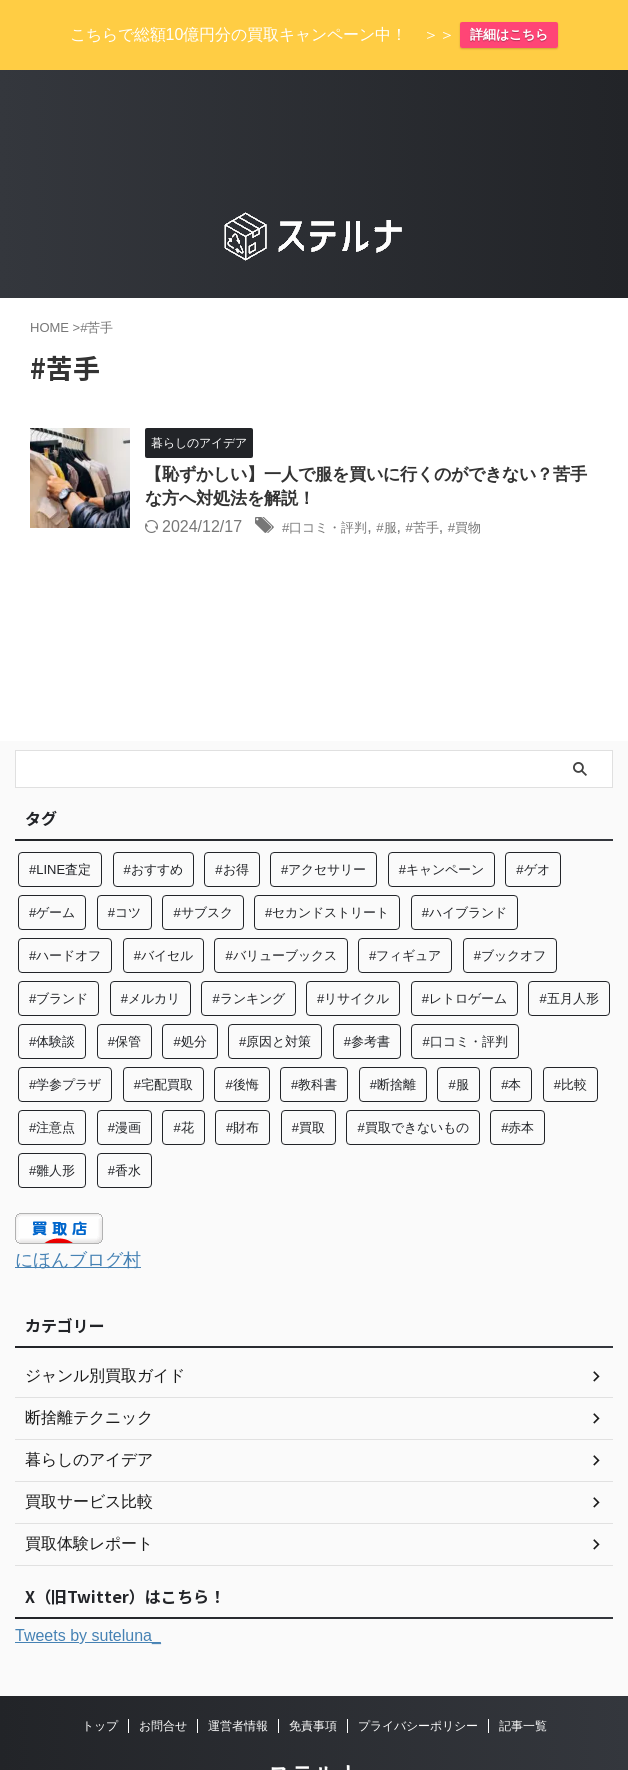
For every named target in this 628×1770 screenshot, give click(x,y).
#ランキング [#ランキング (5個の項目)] (248, 945)
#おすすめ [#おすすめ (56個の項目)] (153, 816)
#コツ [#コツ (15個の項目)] (124, 859)
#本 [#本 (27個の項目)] (511, 1031)
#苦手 (449, 474)
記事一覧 (523, 1671)
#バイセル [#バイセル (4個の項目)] (163, 902)
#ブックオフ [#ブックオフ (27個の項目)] (510, 902)
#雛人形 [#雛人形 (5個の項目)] (52, 1117)
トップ (100, 1671)
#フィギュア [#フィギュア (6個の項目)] (405, 902)
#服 (408, 474)
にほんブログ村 (85, 1206)
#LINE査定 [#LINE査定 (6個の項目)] (60, 816)
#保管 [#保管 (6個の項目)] (124, 988)
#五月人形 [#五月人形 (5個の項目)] (568, 945)
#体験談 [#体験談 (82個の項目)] (52, 988)
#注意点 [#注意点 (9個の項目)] (52, 1074)
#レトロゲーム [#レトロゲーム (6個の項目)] (464, 945)
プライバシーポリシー (418, 1671)
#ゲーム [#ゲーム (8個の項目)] (52, 859)
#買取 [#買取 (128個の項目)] (308, 1074)
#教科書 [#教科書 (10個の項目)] (314, 1031)
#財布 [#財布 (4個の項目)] (242, 1074)
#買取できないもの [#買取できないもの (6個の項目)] (412, 1074)
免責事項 (313, 1671)
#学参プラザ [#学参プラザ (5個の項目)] (65, 1031)
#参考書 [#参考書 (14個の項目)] (367, 988)
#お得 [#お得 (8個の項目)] (231, 816)
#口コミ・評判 (334, 474)
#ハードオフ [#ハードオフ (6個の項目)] (65, 902)
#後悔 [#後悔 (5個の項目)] (241, 1031)
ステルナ (314, 1719)
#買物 (499, 474)
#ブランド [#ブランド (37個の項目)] (58, 945)
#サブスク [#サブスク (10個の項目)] (202, 859)
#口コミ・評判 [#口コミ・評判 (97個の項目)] (464, 988)
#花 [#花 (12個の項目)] (183, 1074)
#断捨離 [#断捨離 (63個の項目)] (393, 1031)
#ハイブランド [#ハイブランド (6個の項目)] (464, 859)
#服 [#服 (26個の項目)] (458, 1031)
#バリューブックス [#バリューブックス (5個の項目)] (280, 902)
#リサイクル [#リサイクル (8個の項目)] (353, 945)
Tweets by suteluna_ (88, 1581)
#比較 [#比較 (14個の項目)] (570, 1031)
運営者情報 (238, 1671)
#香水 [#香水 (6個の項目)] (124, 1117)
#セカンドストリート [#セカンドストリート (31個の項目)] (327, 859)
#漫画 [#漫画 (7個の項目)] (124, 1074)
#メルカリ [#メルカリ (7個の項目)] (150, 945)
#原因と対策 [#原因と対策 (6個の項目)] (275, 988)
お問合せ (163, 1671)
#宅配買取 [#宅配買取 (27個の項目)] (163, 1031)
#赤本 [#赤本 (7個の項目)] (517, 1074)
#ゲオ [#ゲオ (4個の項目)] (532, 816)
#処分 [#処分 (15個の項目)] (189, 988)
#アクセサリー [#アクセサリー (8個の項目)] (323, 816)
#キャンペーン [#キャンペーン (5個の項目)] (441, 816)
